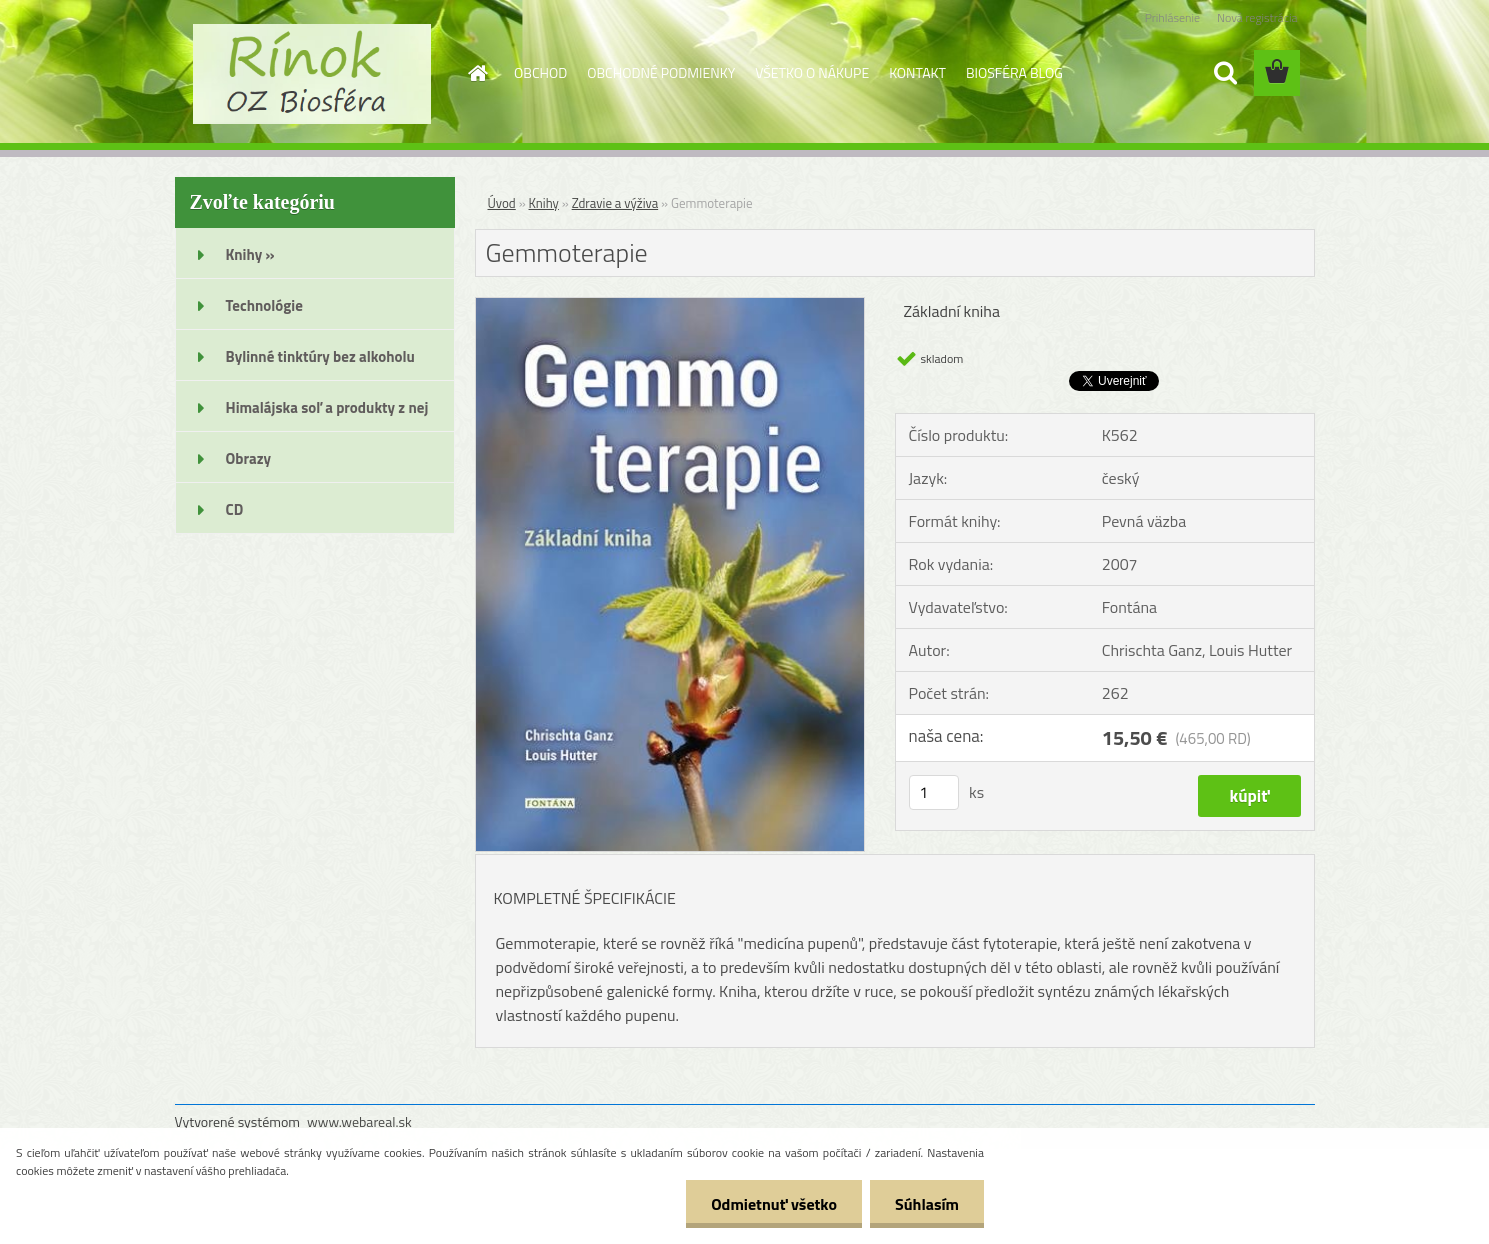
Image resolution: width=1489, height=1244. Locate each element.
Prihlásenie (1172, 17)
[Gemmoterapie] (670, 306)
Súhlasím (927, 1204)
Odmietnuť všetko (774, 1204)
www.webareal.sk (359, 1121)
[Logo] (312, 74)
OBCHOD (540, 72)
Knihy (544, 203)
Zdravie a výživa (615, 203)
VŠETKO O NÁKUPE (812, 72)
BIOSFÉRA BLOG (1014, 72)
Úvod (502, 203)
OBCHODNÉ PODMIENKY (661, 72)
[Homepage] (476, 73)
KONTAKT (917, 72)
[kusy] (934, 792)
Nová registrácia (1257, 17)
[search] (1225, 73)
